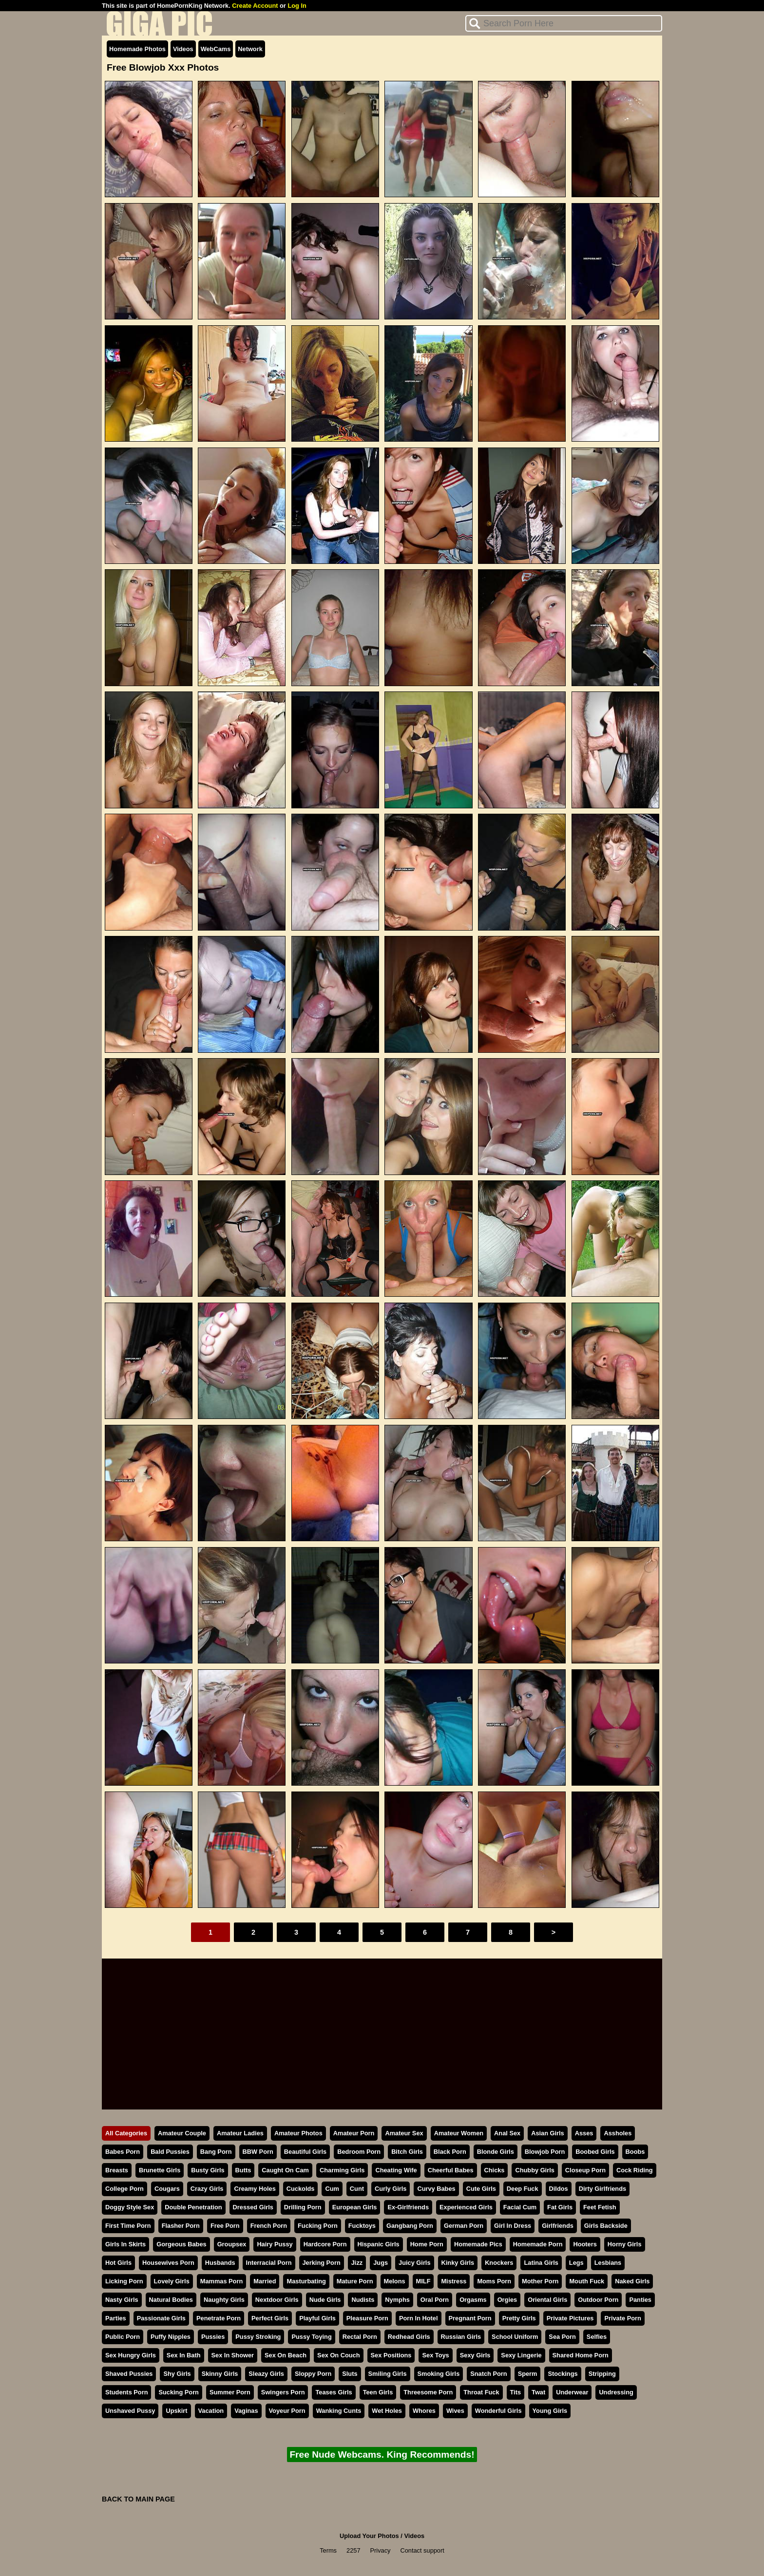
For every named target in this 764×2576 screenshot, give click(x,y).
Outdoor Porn (598, 2299)
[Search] (563, 23)
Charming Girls (342, 2170)
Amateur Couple (182, 2133)
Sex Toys (435, 2355)
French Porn (268, 2225)
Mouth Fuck (586, 2281)
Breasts (116, 2170)
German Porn (463, 2225)
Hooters (584, 2244)
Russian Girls (461, 2336)
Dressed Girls (253, 2207)
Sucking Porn (178, 2392)
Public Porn (122, 2336)
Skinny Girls (220, 2373)
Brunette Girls (159, 2170)
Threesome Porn (428, 2392)
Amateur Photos (298, 2133)
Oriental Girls (547, 2299)
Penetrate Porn (218, 2318)
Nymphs (397, 2299)
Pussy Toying (311, 2336)
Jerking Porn (322, 2262)
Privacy (380, 2550)
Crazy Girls (207, 2188)
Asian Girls (547, 2133)
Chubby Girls (534, 2170)
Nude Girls (325, 2299)
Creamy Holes (254, 2188)
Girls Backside (606, 2225)
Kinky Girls (458, 2262)
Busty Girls (207, 2170)
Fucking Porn (318, 2225)
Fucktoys (362, 2225)
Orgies (507, 2299)
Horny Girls (625, 2244)
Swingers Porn (283, 2392)
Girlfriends (557, 2225)
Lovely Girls (172, 2281)
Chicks (494, 2170)
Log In (296, 5)
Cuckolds (300, 2188)
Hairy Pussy (274, 2244)
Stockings (562, 2373)
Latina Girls (541, 2262)
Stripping (602, 2373)
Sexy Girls (475, 2355)
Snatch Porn (488, 2373)
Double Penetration (193, 2207)
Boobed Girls (594, 2151)
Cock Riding (634, 2170)
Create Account (255, 5)
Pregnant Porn (470, 2318)
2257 (353, 2550)
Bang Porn (216, 2151)
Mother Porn (540, 2281)
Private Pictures (570, 2318)
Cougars (167, 2188)
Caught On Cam (285, 2170)
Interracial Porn (269, 2262)
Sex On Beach (285, 2355)
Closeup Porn (585, 2170)
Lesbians (607, 2262)
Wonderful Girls (498, 2410)
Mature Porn (355, 2281)
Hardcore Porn (325, 2244)
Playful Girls (317, 2318)
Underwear (572, 2392)
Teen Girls (378, 2392)
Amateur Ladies (240, 2133)
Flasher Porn (181, 2225)
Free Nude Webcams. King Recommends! (381, 2454)
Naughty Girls (224, 2299)
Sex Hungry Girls (130, 2355)
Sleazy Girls (266, 2373)
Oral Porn (434, 2299)
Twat (538, 2392)
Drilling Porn (303, 2207)
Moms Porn (494, 2281)
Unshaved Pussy (130, 2410)
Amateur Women (458, 2133)
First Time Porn (128, 2225)
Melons (394, 2281)
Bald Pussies (170, 2151)
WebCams (216, 49)
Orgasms (472, 2299)
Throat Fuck (481, 2392)
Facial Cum (519, 2207)
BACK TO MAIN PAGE (138, 2499)
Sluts (349, 2373)
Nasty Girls (121, 2299)
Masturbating (305, 2281)
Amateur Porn (354, 2133)
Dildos (558, 2188)
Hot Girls (118, 2262)
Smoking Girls (439, 2373)
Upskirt (176, 2410)
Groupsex (232, 2244)
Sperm (527, 2373)
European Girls (354, 2207)
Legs (576, 2262)
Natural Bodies (171, 2299)
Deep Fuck (522, 2188)
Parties (115, 2318)
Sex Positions (391, 2355)
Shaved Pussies (129, 2373)
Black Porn (450, 2151)
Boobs (635, 2151)
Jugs (380, 2262)
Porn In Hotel (418, 2318)
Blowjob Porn (545, 2151)
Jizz (357, 2262)
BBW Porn (258, 2151)
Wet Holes (387, 2410)
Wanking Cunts (339, 2410)
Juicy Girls (414, 2262)
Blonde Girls (495, 2151)
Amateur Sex (404, 2133)
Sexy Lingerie (521, 2355)
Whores (424, 2410)
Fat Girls (560, 2207)
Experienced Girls (466, 2207)
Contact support (422, 2550)
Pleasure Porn (367, 2318)
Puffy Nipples (171, 2336)
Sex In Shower (232, 2355)
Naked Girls (632, 2281)
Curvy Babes (436, 2188)
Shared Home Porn (581, 2355)
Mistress (453, 2281)
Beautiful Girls (305, 2151)
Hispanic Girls (379, 2244)
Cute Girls (481, 2188)
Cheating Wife (396, 2170)
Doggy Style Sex (129, 2207)
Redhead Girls (409, 2336)
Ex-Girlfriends (408, 2207)
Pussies (213, 2336)
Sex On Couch (338, 2355)
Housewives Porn (168, 2262)
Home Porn (426, 2244)
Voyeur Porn (287, 2410)
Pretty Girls (519, 2318)
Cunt (357, 2188)
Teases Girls (333, 2392)
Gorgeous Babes (181, 2244)
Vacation (211, 2410)
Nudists (362, 2299)
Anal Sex (507, 2133)
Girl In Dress (512, 2225)
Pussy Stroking (258, 2336)
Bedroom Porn (359, 2151)
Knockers (499, 2262)
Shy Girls (177, 2373)
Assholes (617, 2133)
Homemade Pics (478, 2244)
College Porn (124, 2188)
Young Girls (550, 2410)
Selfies (597, 2336)
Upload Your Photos (369, 2535)
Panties (640, 2299)
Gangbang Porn (409, 2225)
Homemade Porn (538, 2244)
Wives (455, 2410)
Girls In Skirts (125, 2244)
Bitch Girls (407, 2151)
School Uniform (515, 2336)
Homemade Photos (137, 49)
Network (250, 49)
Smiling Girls (387, 2373)
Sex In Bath (184, 2355)
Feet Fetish (599, 2207)
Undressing (616, 2392)
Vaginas (246, 2410)
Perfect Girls (269, 2318)
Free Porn (225, 2225)
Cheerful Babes (451, 2170)
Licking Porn (124, 2281)
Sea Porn (562, 2336)
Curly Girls (390, 2188)
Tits (515, 2392)
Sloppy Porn (313, 2373)
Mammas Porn (221, 2281)
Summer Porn (230, 2392)
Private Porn (622, 2318)
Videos (183, 49)
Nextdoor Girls (277, 2299)
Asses (584, 2133)
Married (264, 2281)
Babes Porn (122, 2151)
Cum (332, 2188)
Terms (328, 2550)
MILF (423, 2281)
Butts (243, 2170)
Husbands (220, 2262)
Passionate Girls (161, 2318)
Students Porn (126, 2392)
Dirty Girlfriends (602, 2188)
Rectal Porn (360, 2336)
